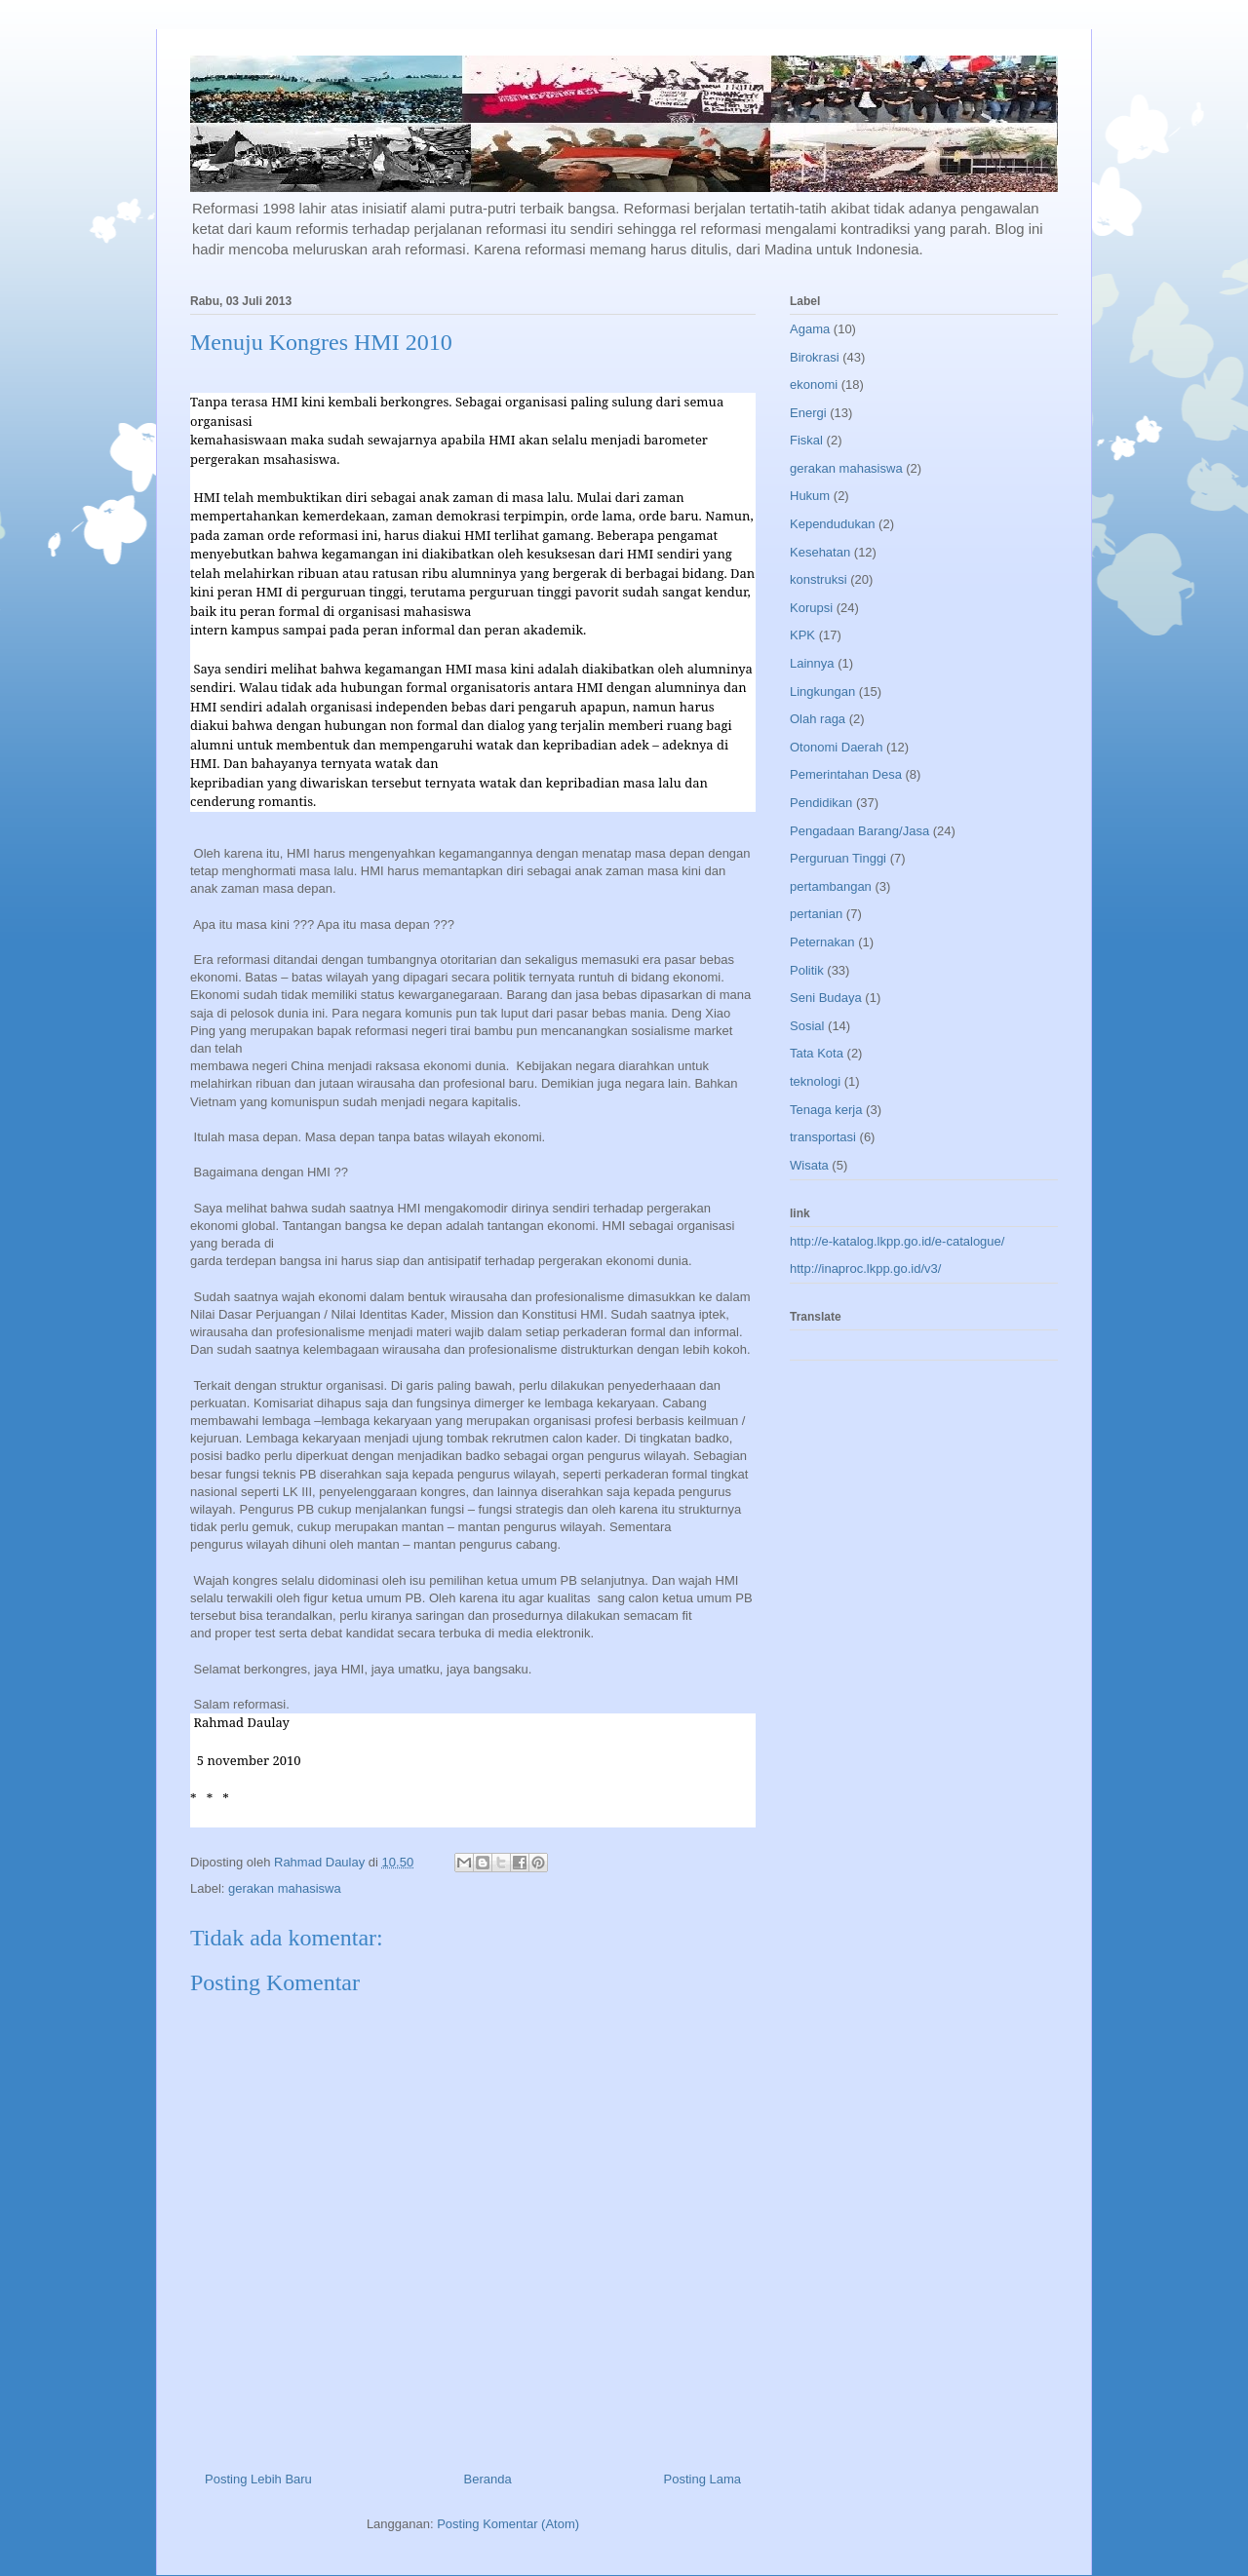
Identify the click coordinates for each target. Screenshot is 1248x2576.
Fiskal (806, 440)
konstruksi (818, 579)
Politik (807, 970)
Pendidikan (821, 802)
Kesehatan (820, 552)
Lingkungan (822, 691)
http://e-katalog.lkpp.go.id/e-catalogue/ (897, 1241)
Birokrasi (814, 357)
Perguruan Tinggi (838, 858)
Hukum (810, 495)
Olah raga (817, 718)
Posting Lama (703, 2479)
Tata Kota (816, 1053)
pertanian (816, 913)
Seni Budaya (826, 997)
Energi (808, 412)
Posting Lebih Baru (258, 2479)
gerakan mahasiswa (284, 1888)
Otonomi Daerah (836, 747)
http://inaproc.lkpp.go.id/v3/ (865, 1268)
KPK (802, 635)
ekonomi (814, 384)
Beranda (488, 2479)
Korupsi (811, 607)
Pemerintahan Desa (846, 774)
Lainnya (812, 663)
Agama (810, 329)
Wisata (809, 1165)
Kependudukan (832, 524)
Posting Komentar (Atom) (508, 2524)
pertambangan (831, 886)
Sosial (807, 1026)
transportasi (823, 1137)
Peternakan (822, 942)
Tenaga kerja (826, 1109)
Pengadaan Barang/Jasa (859, 831)
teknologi (815, 1081)
